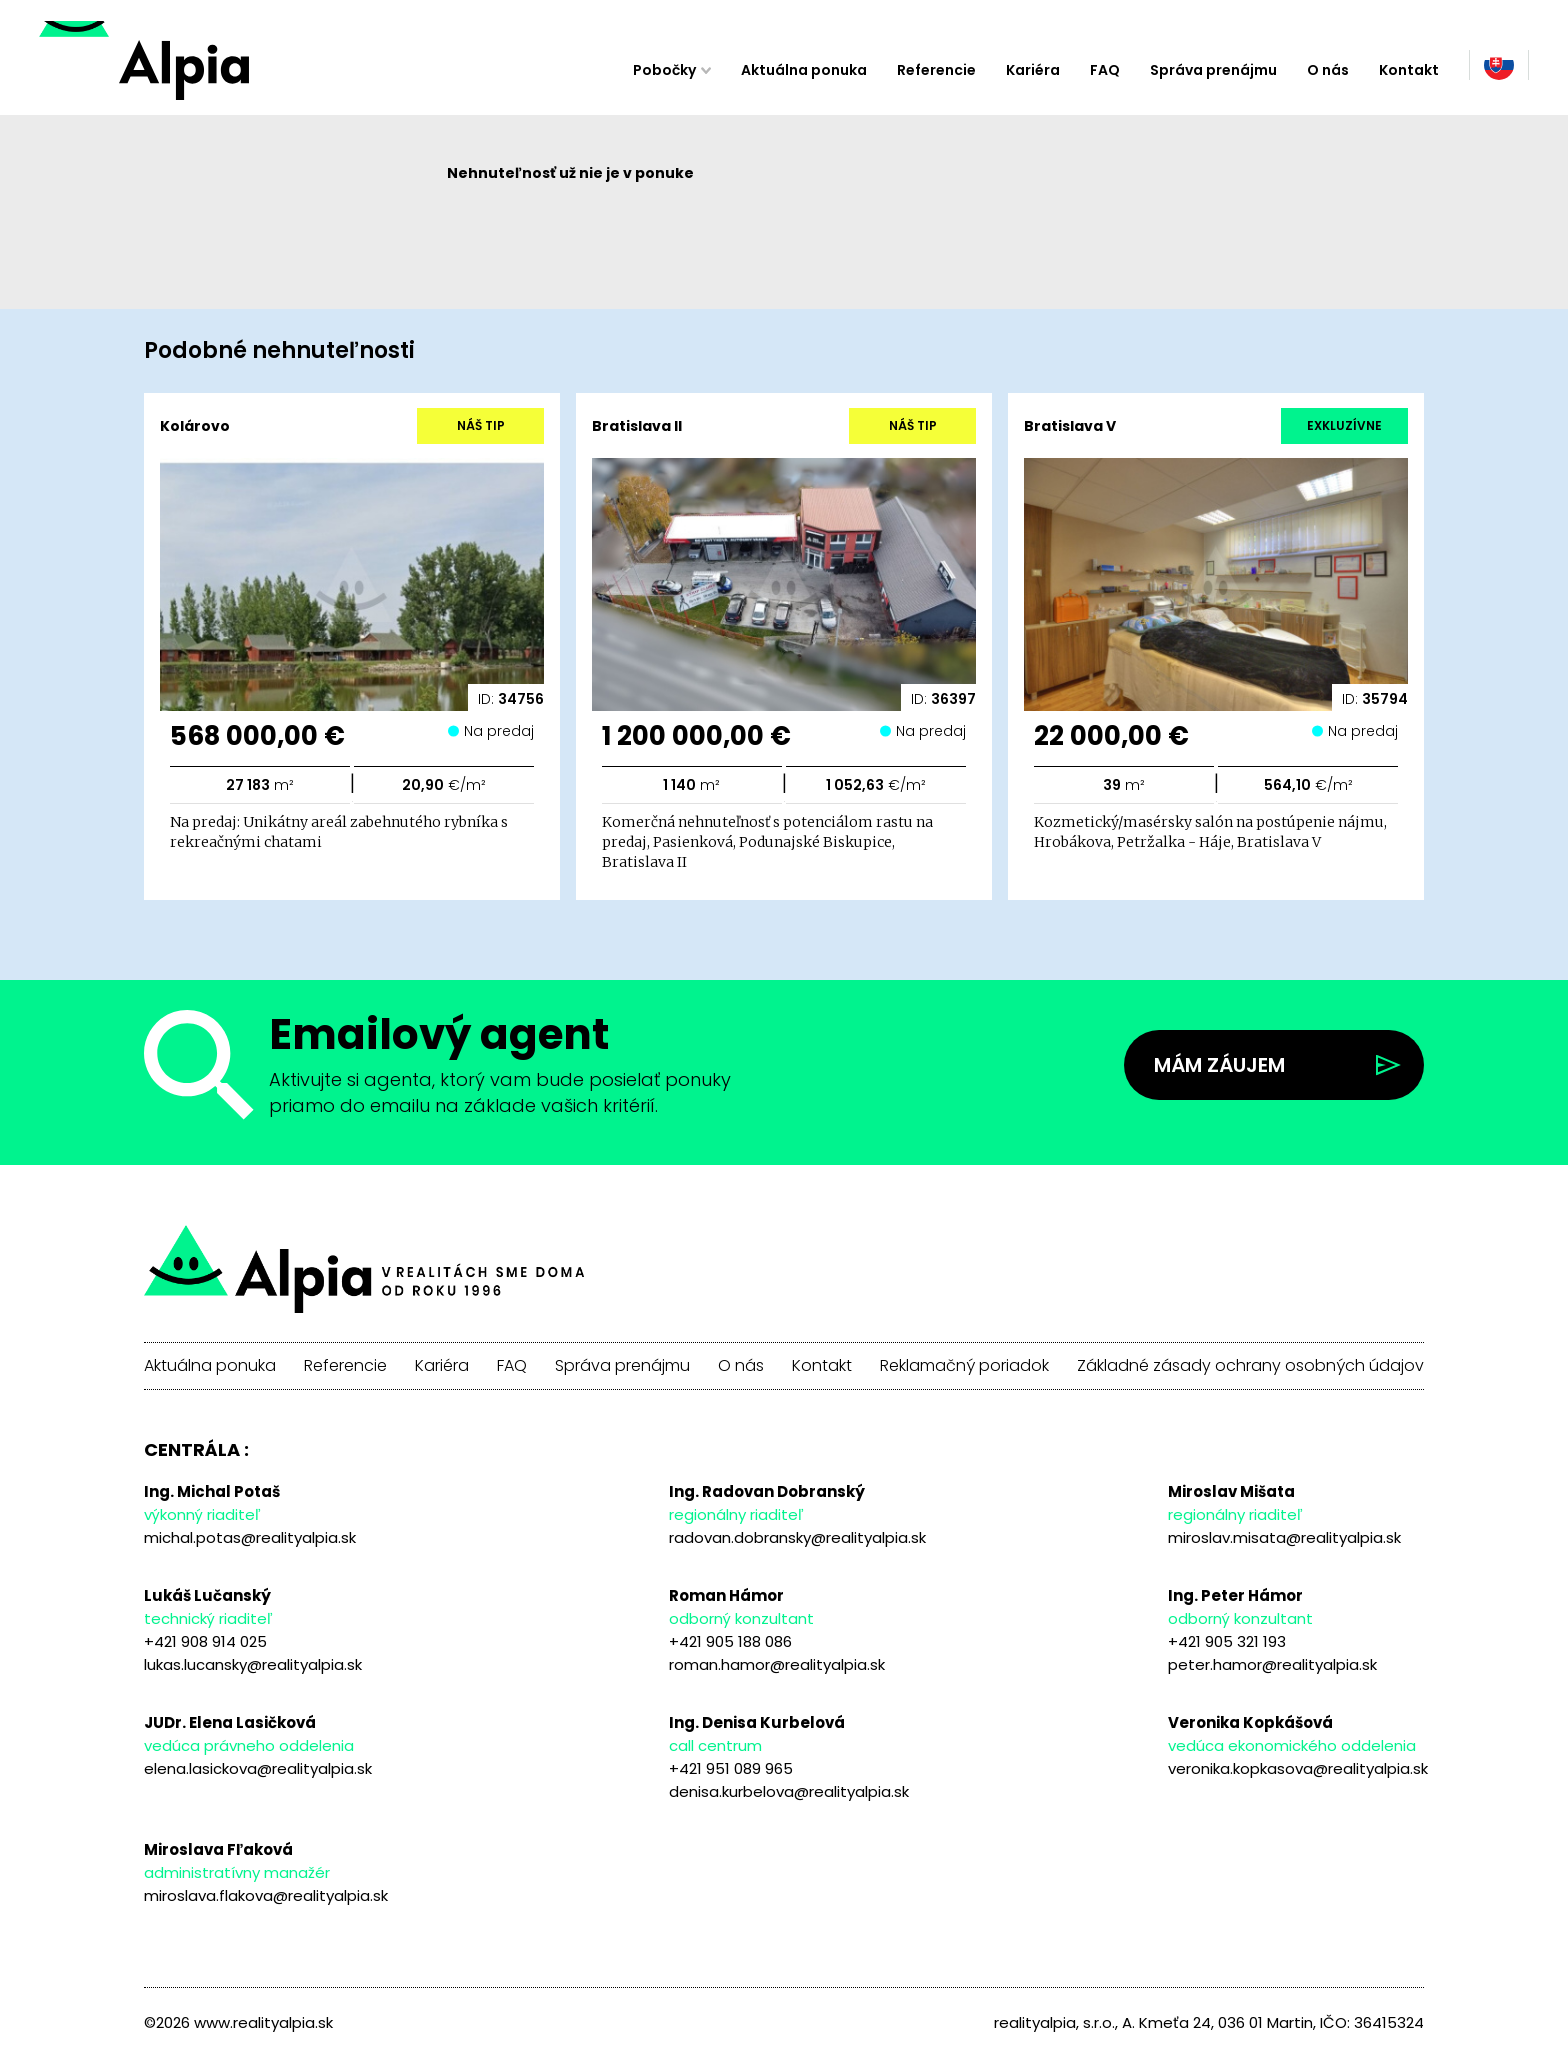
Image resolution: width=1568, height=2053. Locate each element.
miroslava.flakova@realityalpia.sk (266, 1895)
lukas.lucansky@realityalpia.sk (253, 1664)
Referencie (936, 70)
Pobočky (664, 70)
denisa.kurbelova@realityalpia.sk (789, 1791)
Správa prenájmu (1213, 70)
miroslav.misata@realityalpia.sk (1284, 1537)
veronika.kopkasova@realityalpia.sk (1298, 1768)
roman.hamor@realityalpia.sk (777, 1664)
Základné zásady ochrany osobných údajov (1250, 1366)
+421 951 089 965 (731, 1768)
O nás (1328, 70)
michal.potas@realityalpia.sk (250, 1537)
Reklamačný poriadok (964, 1366)
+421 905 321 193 (1227, 1641)
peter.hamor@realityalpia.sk (1272, 1664)
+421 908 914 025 (205, 1641)
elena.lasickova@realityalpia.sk (258, 1768)
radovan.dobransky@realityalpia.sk (797, 1537)
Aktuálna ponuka (804, 70)
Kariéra (1033, 70)
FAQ (1105, 70)
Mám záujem (1219, 1065)
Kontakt (1409, 70)
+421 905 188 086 (730, 1641)
